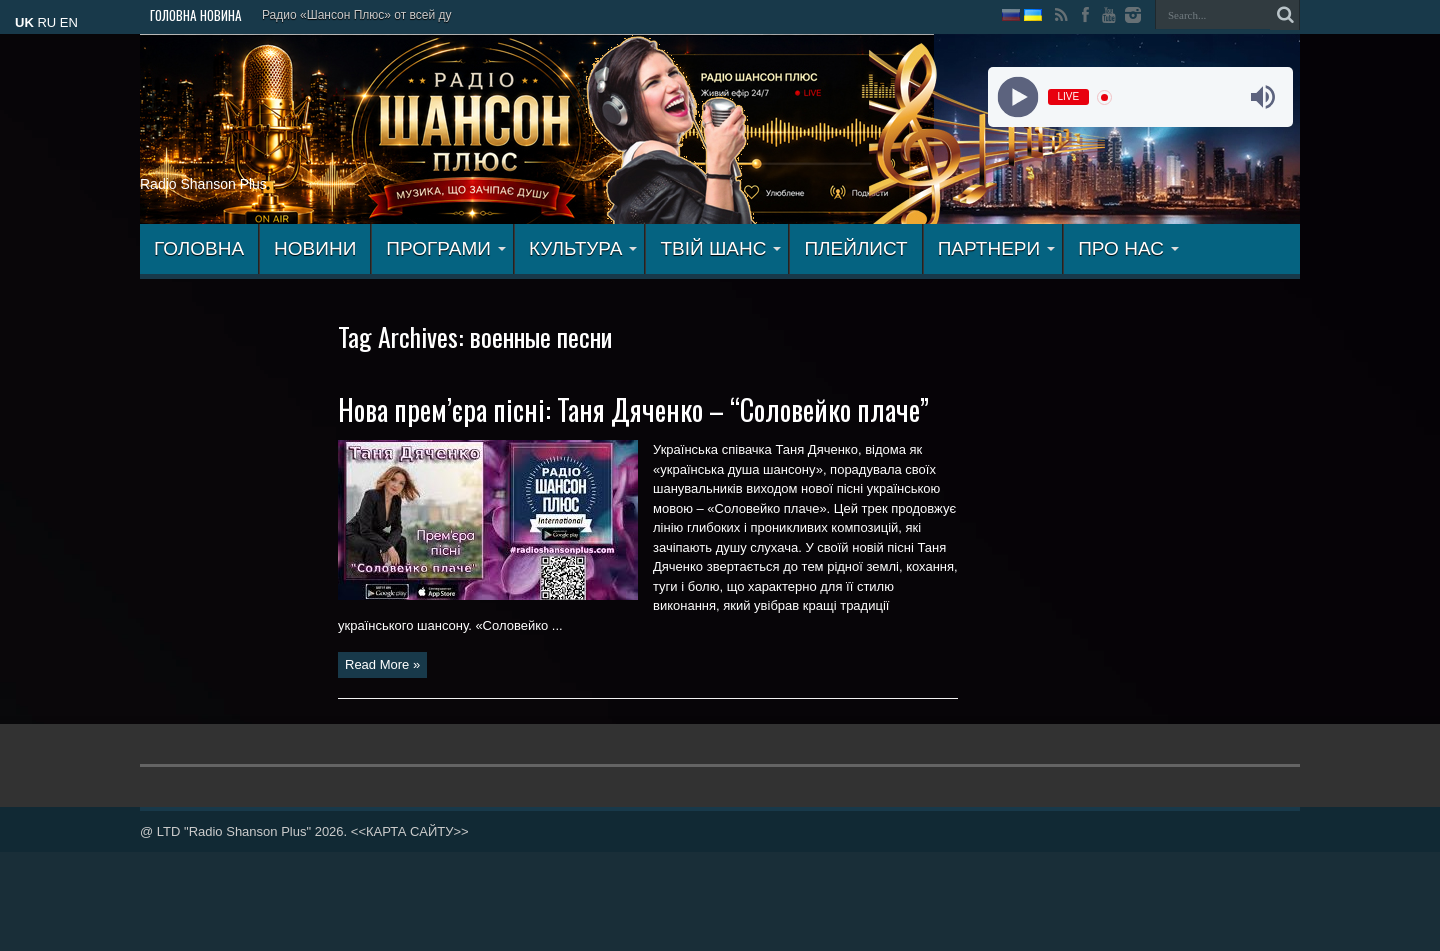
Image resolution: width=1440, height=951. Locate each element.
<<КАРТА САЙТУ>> (410, 831)
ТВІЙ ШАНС (720, 248)
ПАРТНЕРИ (996, 248)
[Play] (1017, 97)
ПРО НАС (1128, 248)
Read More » (382, 664)
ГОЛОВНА (199, 248)
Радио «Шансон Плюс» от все (345, 15)
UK (24, 22)
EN (69, 22)
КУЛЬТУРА (583, 248)
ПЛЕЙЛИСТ (855, 248)
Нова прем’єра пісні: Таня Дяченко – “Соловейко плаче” (633, 409)
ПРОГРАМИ (446, 248)
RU (46, 22)
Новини (315, 248)
